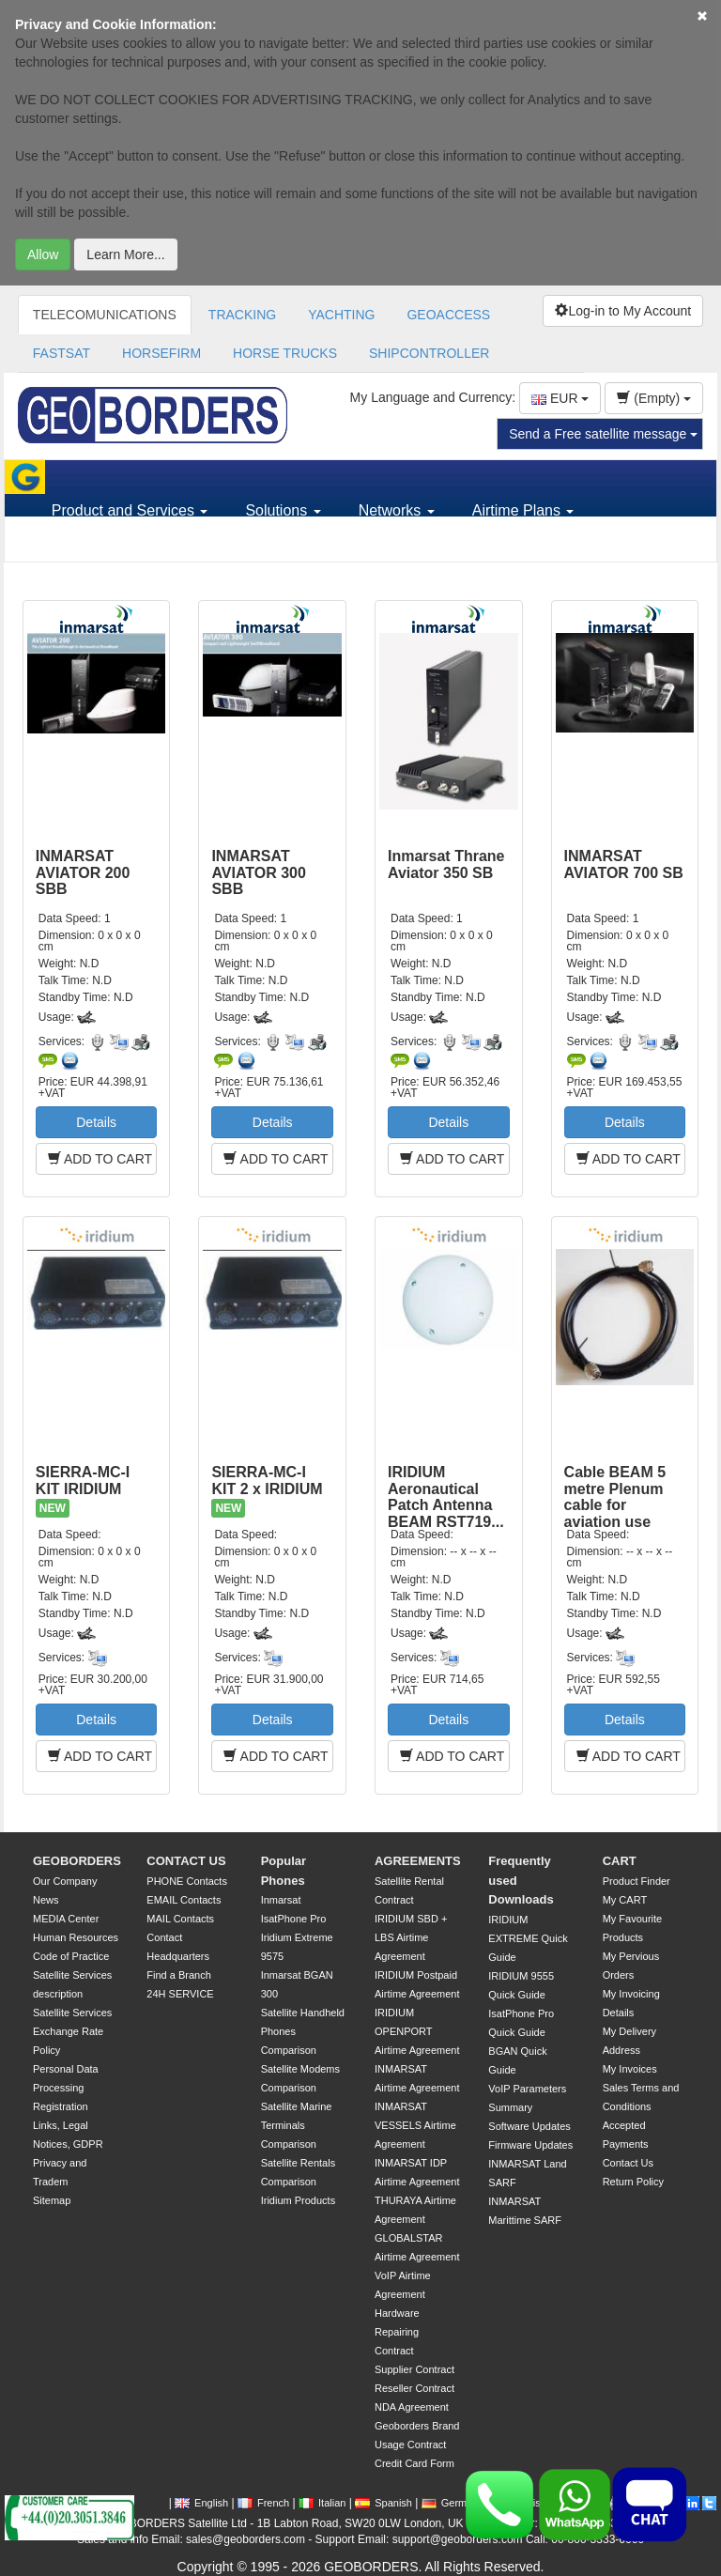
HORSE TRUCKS (285, 353)
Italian (322, 2502)
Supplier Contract (414, 2369)
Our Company (65, 1881)
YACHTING (341, 314)
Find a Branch (178, 1975)
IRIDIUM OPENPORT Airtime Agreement (417, 2031)
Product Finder (636, 1881)
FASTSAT (61, 353)
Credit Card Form (414, 2463)
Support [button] (84, 544)
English (201, 2502)
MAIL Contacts (180, 1918)
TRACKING (242, 314)
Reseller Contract (414, 2388)
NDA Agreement (412, 2407)
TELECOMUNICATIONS (104, 314)
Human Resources (75, 1937)
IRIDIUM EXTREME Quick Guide (527, 1938)
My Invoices (630, 2069)
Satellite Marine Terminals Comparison (296, 2125)
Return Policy (633, 2181)
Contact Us (628, 2162)
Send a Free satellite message (603, 433)
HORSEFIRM (161, 353)
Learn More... (125, 254)
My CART (625, 1899)
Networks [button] (397, 510)
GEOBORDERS (77, 1861)
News (46, 1899)
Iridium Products (298, 2200)
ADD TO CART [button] (100, 1158)
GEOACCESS (448, 314)
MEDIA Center (66, 1918)
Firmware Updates (530, 2145)
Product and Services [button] (130, 510)
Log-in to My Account (623, 310)
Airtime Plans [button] (523, 510)
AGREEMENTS (418, 1861)
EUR (560, 398)
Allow (42, 254)
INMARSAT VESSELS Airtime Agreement (415, 2125)
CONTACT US (185, 1861)
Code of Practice (71, 1956)
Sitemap (51, 2200)
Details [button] (96, 1122)
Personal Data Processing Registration (66, 2087)
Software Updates (529, 2126)
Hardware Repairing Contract (397, 2331)
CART (620, 1861)
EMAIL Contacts (183, 1899)
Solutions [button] (282, 510)
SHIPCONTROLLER (429, 353)
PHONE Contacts (186, 1881)
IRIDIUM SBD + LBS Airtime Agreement (411, 1937)
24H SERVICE (179, 1993)
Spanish (383, 2502)
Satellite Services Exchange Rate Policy (72, 2031)
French (263, 2502)
